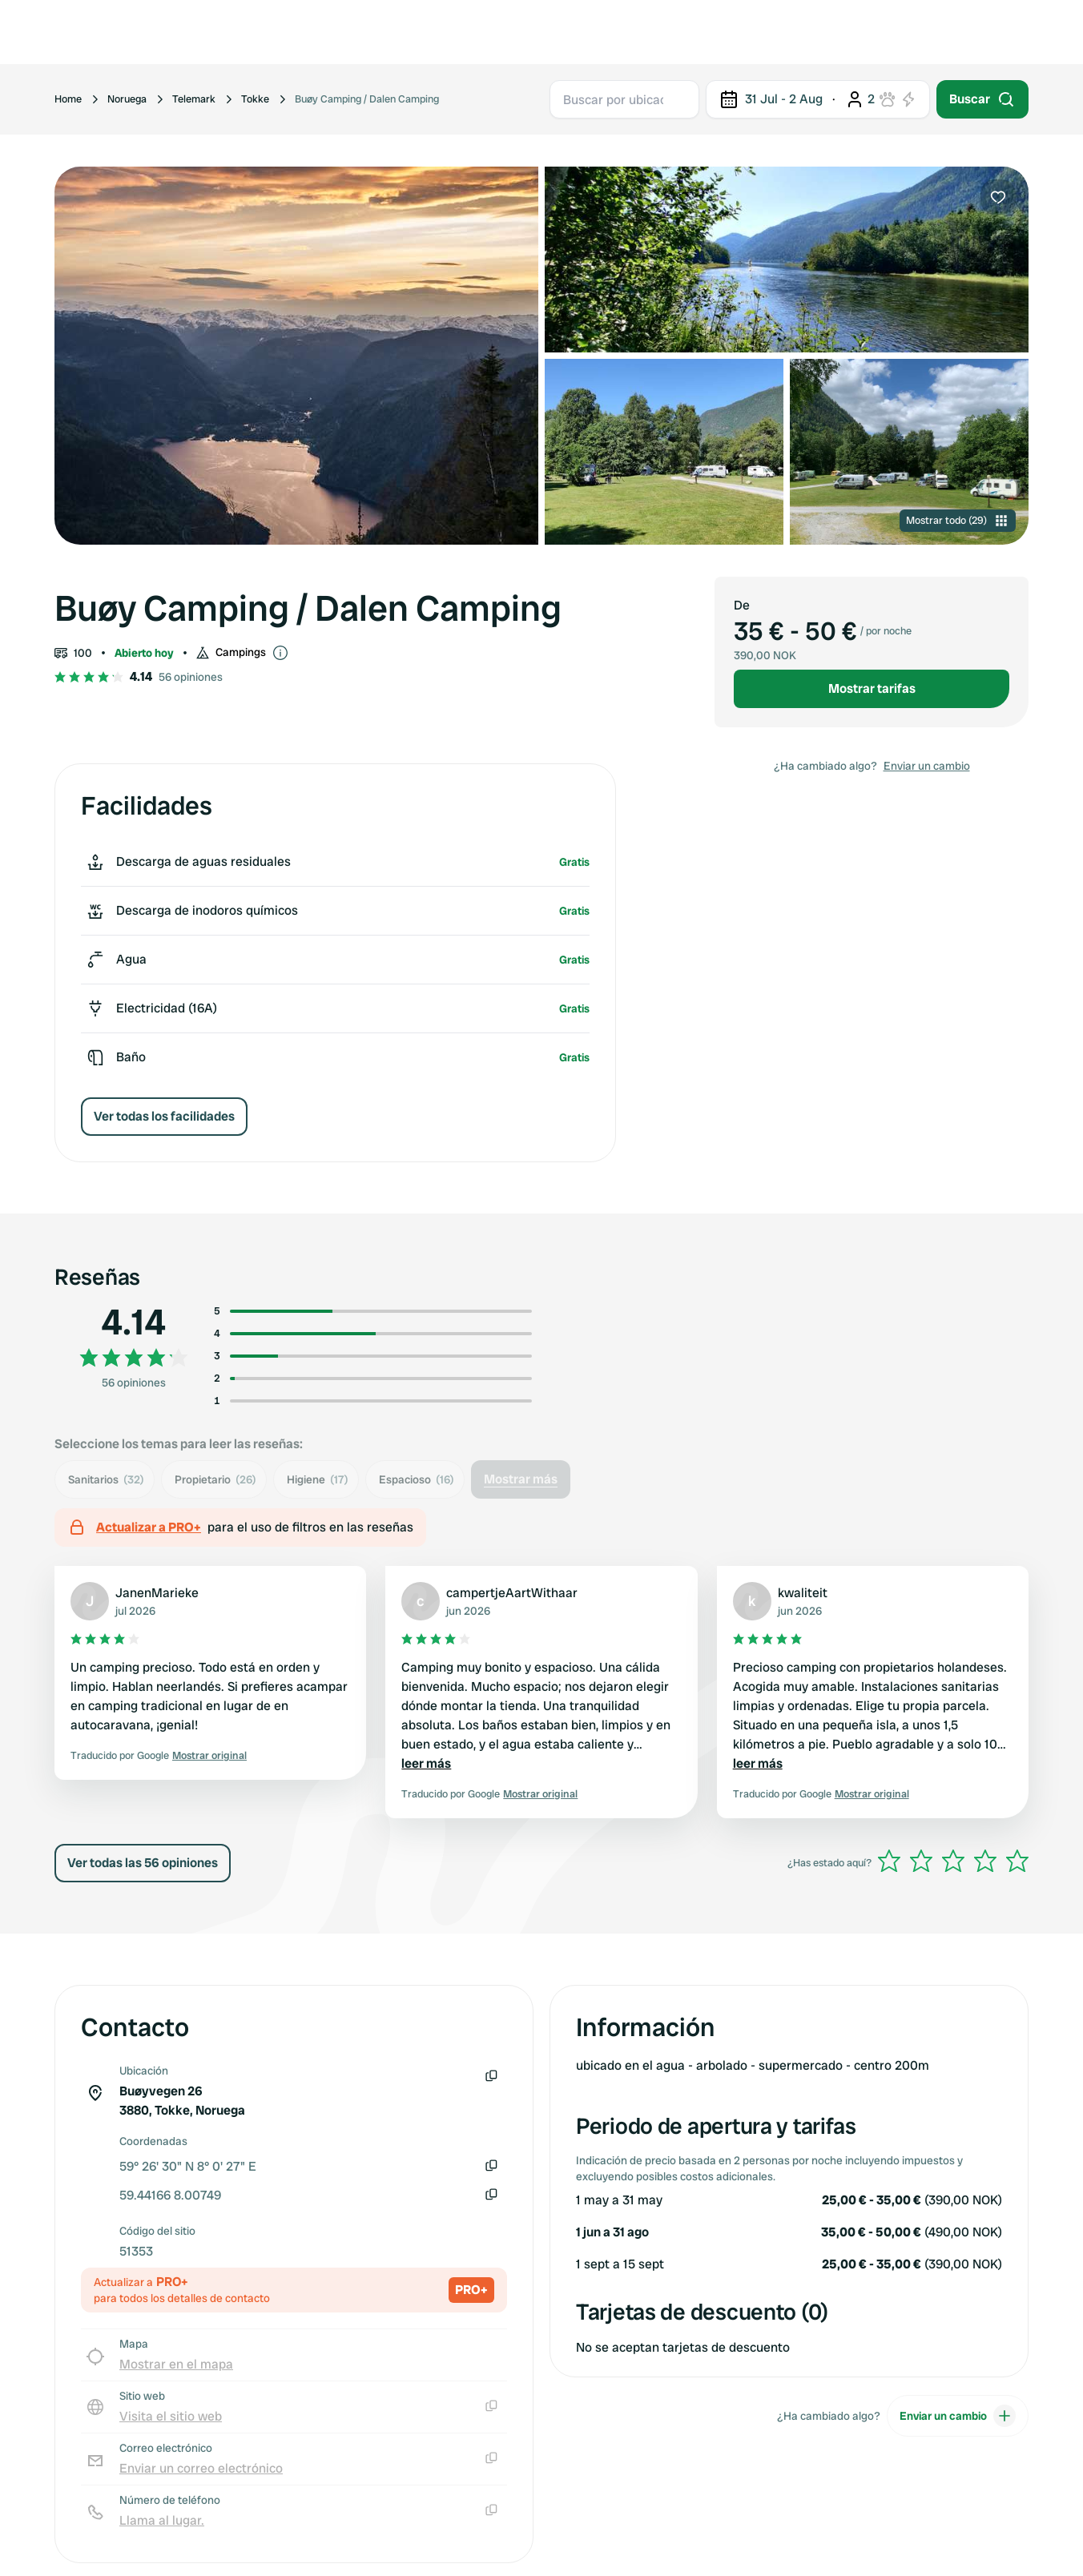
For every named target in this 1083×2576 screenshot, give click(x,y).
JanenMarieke (157, 1592)
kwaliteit (802, 1592)
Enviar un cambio (927, 766)
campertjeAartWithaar (512, 1592)
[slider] (953, 1860)
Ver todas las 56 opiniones (142, 1862)
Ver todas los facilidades (164, 1116)
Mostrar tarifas (872, 688)
